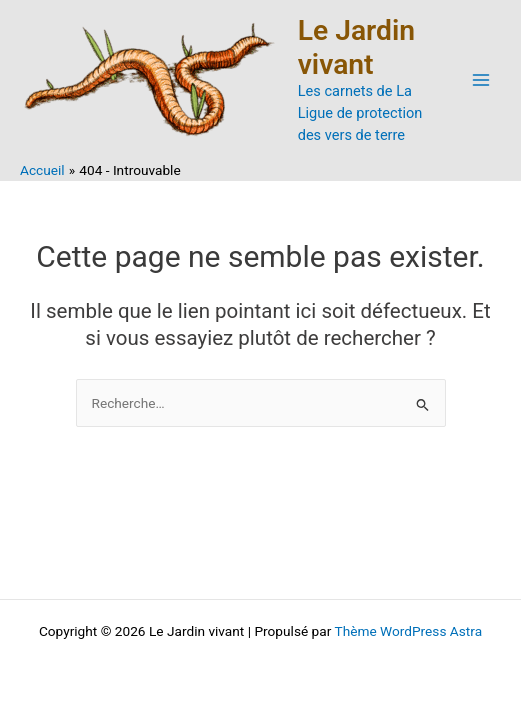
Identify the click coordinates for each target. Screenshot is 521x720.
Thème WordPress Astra (408, 631)
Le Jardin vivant (356, 47)
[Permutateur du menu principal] (481, 80)
